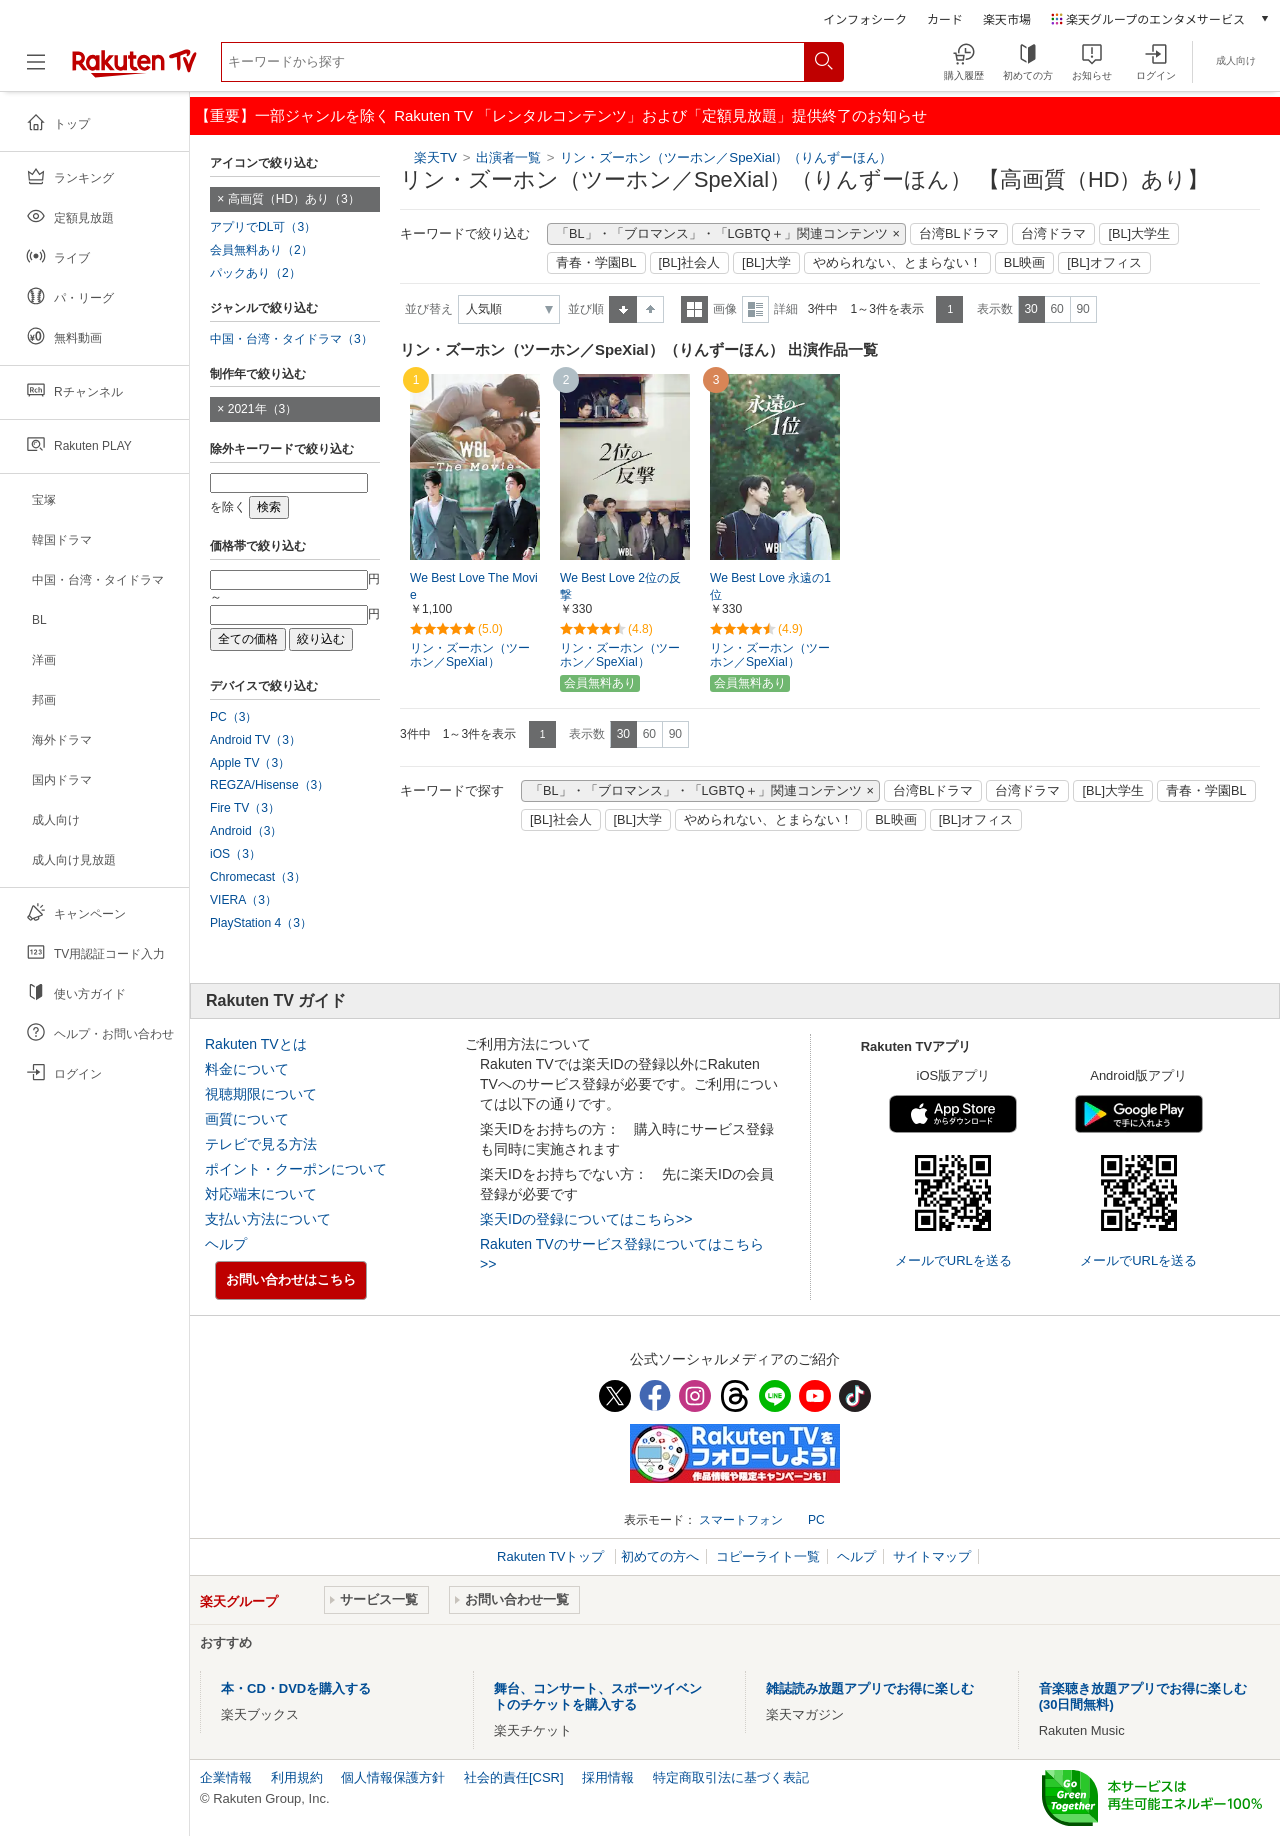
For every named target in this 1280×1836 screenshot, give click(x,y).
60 (1056, 309)
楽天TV (435, 157)
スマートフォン (741, 1520)
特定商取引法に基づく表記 (731, 1777)
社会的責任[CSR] (514, 1777)
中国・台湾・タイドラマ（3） (291, 339)
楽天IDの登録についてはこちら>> (586, 1219)
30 (1030, 309)
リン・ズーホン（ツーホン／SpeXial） (470, 655)
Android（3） (246, 831)
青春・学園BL (596, 263)
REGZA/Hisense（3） (269, 785)
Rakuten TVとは (256, 1044)
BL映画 (1025, 263)
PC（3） (234, 717)
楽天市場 (1007, 18)
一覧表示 (694, 309)
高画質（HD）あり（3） (294, 199)
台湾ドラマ (1053, 234)
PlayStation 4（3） (261, 923)
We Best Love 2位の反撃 (620, 586)
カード (945, 18)
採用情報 (608, 1777)
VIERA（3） (243, 900)
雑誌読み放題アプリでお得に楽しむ (870, 1688)
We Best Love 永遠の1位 (770, 586)
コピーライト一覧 (768, 1556)
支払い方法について (268, 1219)
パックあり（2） (255, 273)
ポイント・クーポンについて (296, 1169)
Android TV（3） (255, 740)
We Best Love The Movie (474, 586)
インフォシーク (865, 18)
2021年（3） (263, 409)
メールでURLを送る (953, 1260)
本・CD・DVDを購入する (296, 1688)
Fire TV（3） (245, 808)
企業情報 (226, 1777)
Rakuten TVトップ (552, 1556)
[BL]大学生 (1139, 234)
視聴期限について (261, 1094)
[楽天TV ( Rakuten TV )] (134, 69)
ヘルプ (226, 1244)
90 (1082, 309)
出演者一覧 (508, 157)
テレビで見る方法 (261, 1144)
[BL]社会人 (690, 263)
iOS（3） (235, 854)
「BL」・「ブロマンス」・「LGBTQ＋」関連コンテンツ (722, 234)
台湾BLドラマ (959, 234)
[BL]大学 (766, 263)
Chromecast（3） (258, 877)
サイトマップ (932, 1556)
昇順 (623, 309)
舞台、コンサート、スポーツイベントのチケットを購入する (598, 1696)
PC (816, 1520)
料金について (247, 1069)
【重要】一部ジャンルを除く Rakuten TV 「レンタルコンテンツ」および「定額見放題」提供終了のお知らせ (561, 115)
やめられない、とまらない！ (897, 263)
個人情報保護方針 (393, 1777)
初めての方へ (660, 1556)
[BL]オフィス (1104, 263)
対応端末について (261, 1194)
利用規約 (297, 1777)
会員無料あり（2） (261, 250)
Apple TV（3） (250, 763)
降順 (650, 309)
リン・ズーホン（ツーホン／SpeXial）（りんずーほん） (726, 157)
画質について (247, 1119)
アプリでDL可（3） (263, 227)
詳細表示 (755, 309)
